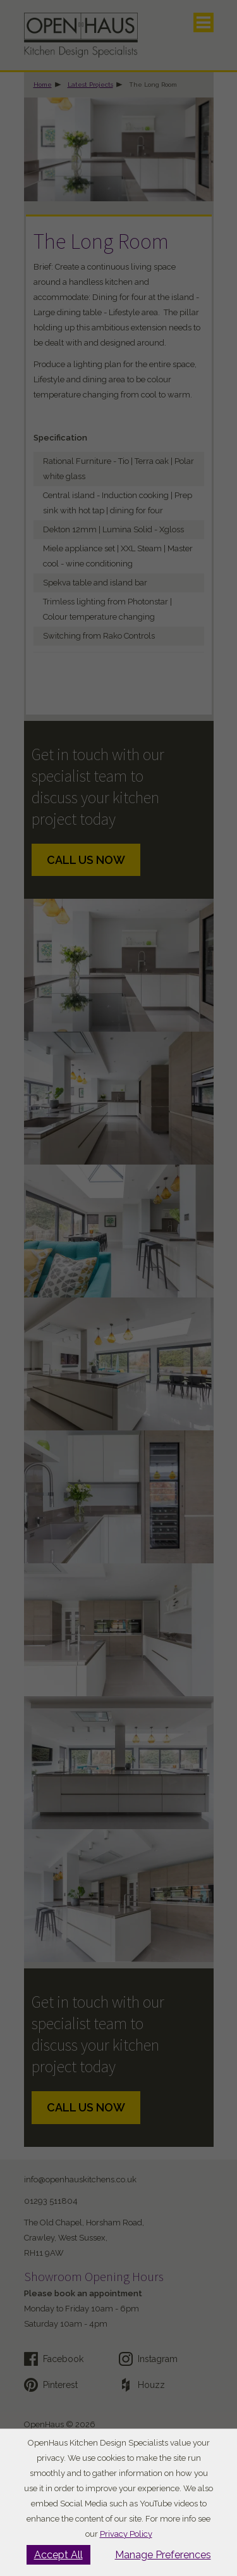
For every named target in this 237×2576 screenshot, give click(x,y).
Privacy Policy (126, 2534)
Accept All (58, 2555)
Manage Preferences (163, 2555)
